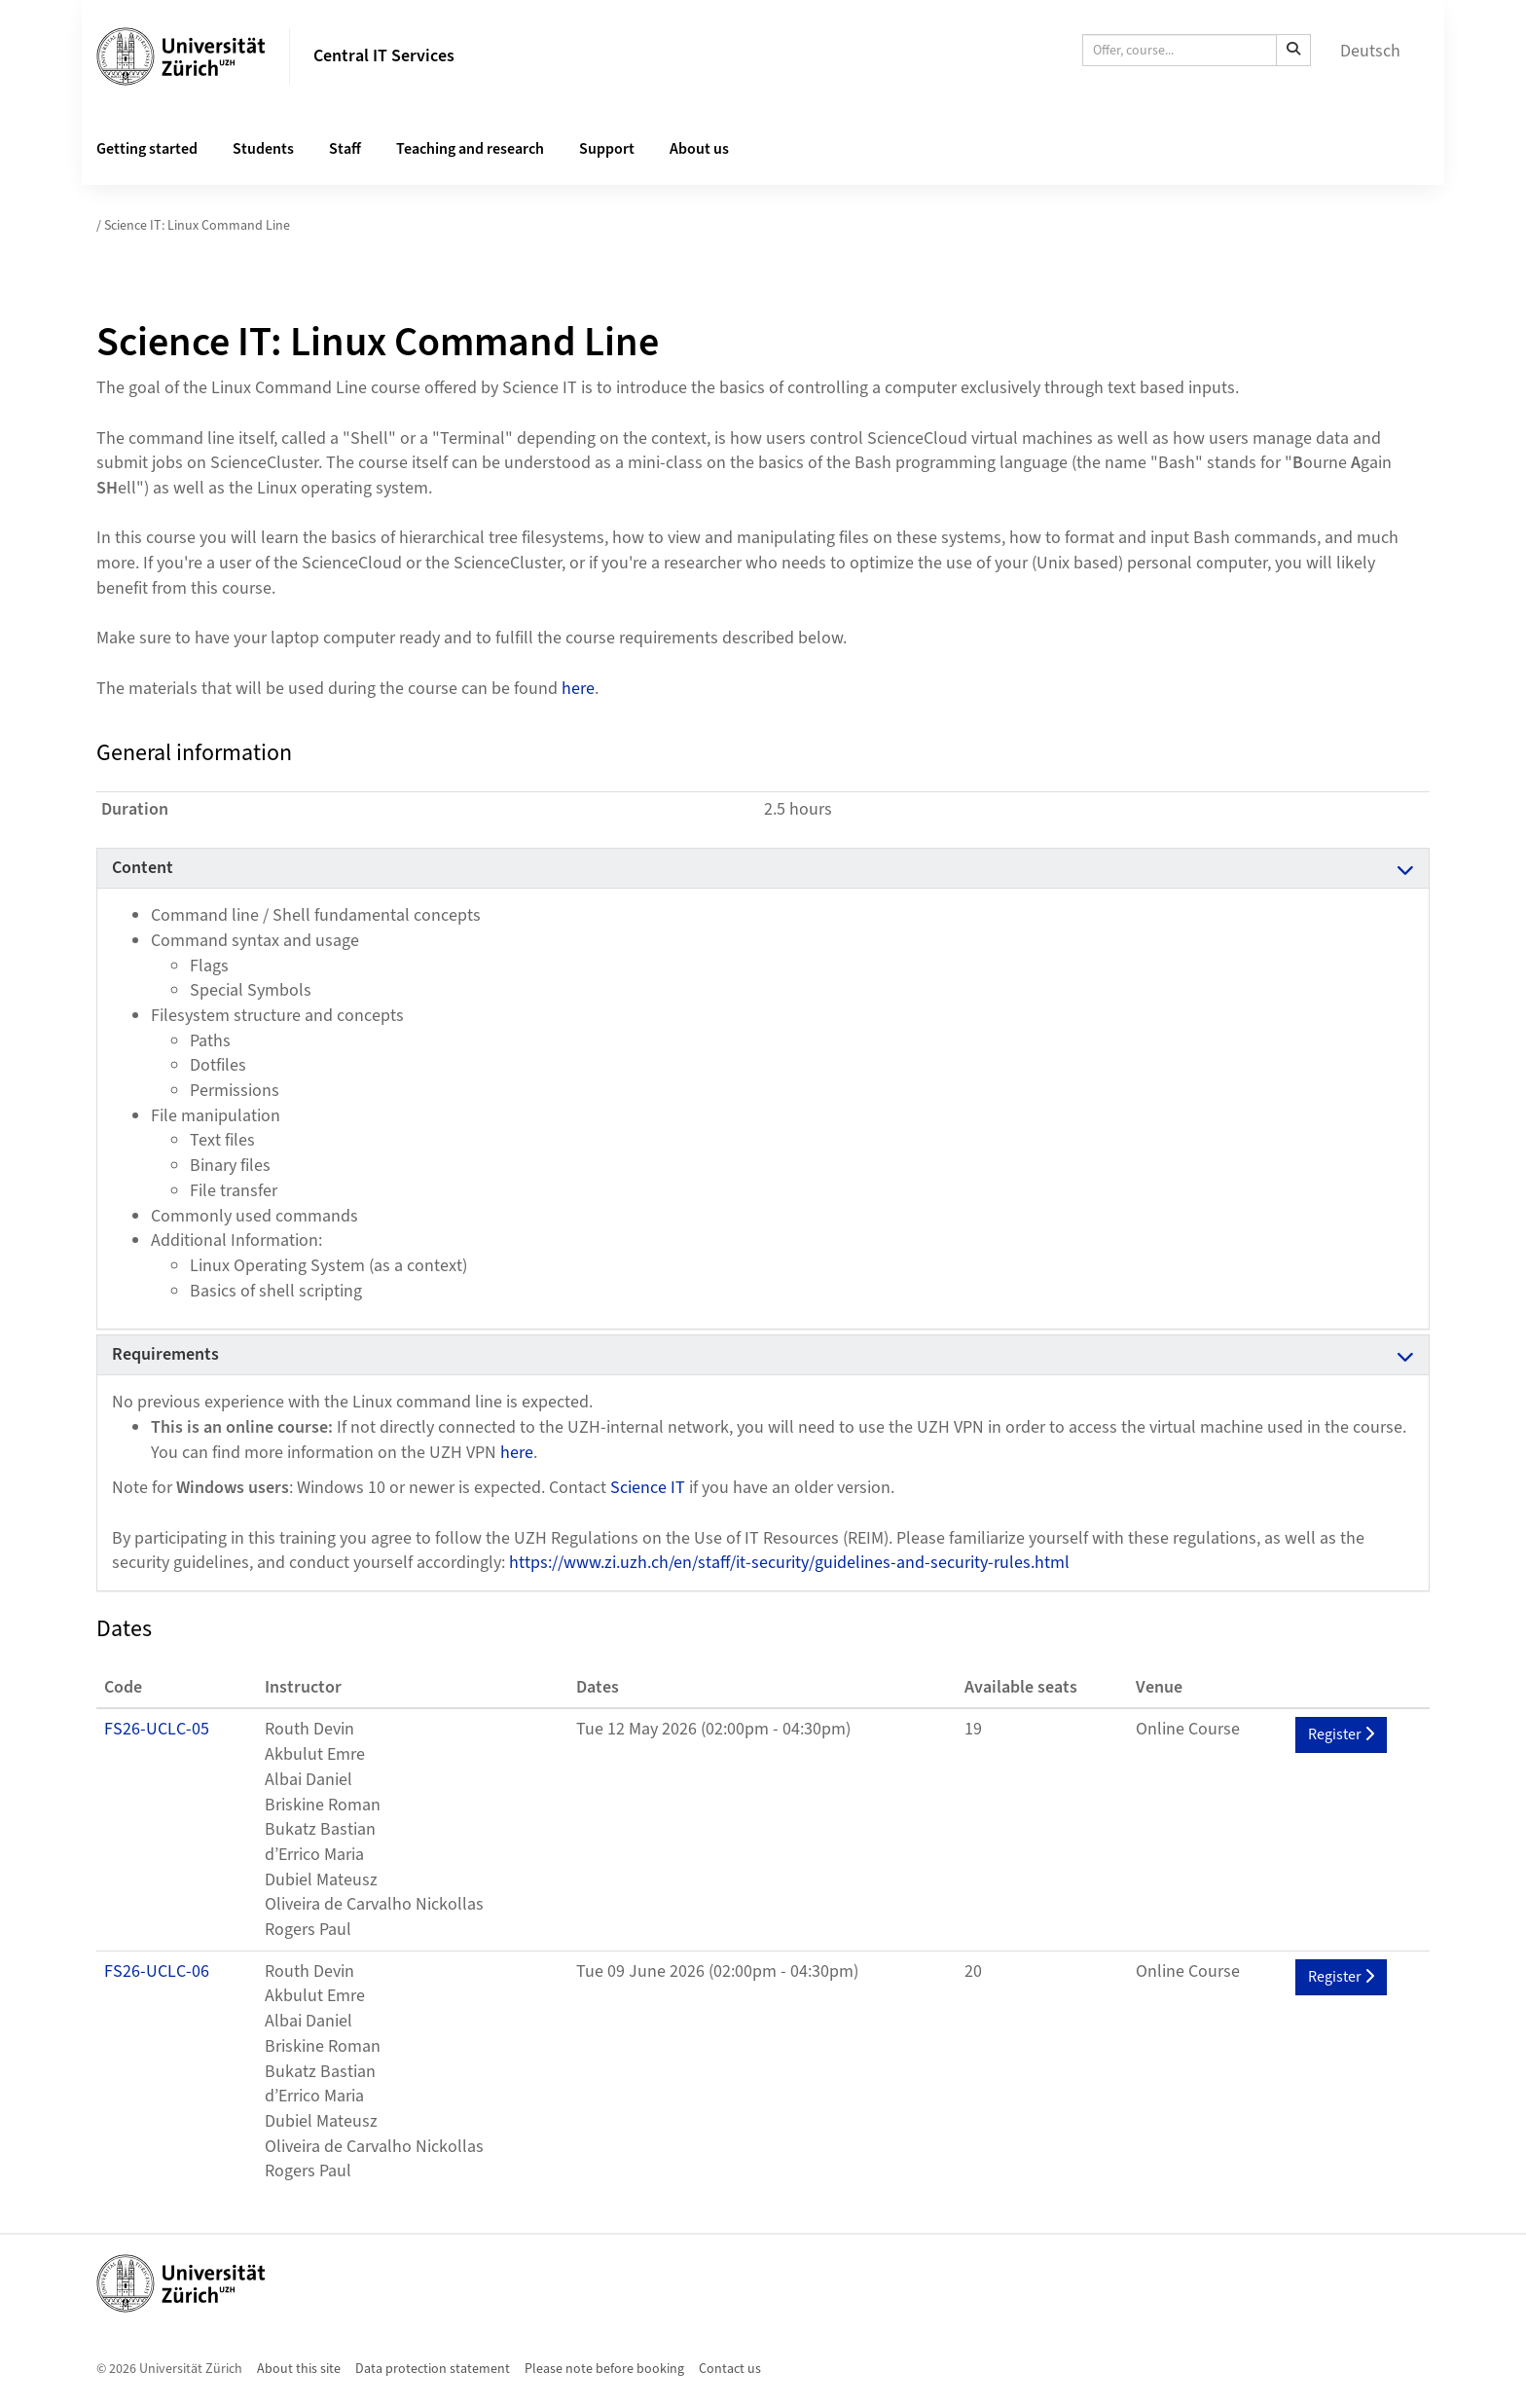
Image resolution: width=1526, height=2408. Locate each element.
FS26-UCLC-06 (156, 1971)
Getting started (147, 149)
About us (699, 149)
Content (142, 868)
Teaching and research (470, 149)
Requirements (165, 1354)
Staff (345, 149)
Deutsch (1370, 51)
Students (263, 149)
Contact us (730, 2369)
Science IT (647, 1488)
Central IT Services (383, 56)
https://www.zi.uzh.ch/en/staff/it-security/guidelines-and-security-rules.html (789, 1563)
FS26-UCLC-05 (156, 1729)
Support (607, 149)
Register (1341, 1734)
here (578, 688)
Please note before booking (604, 2369)
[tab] (763, 868)
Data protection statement (432, 2369)
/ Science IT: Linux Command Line (193, 226)
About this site (299, 2369)
